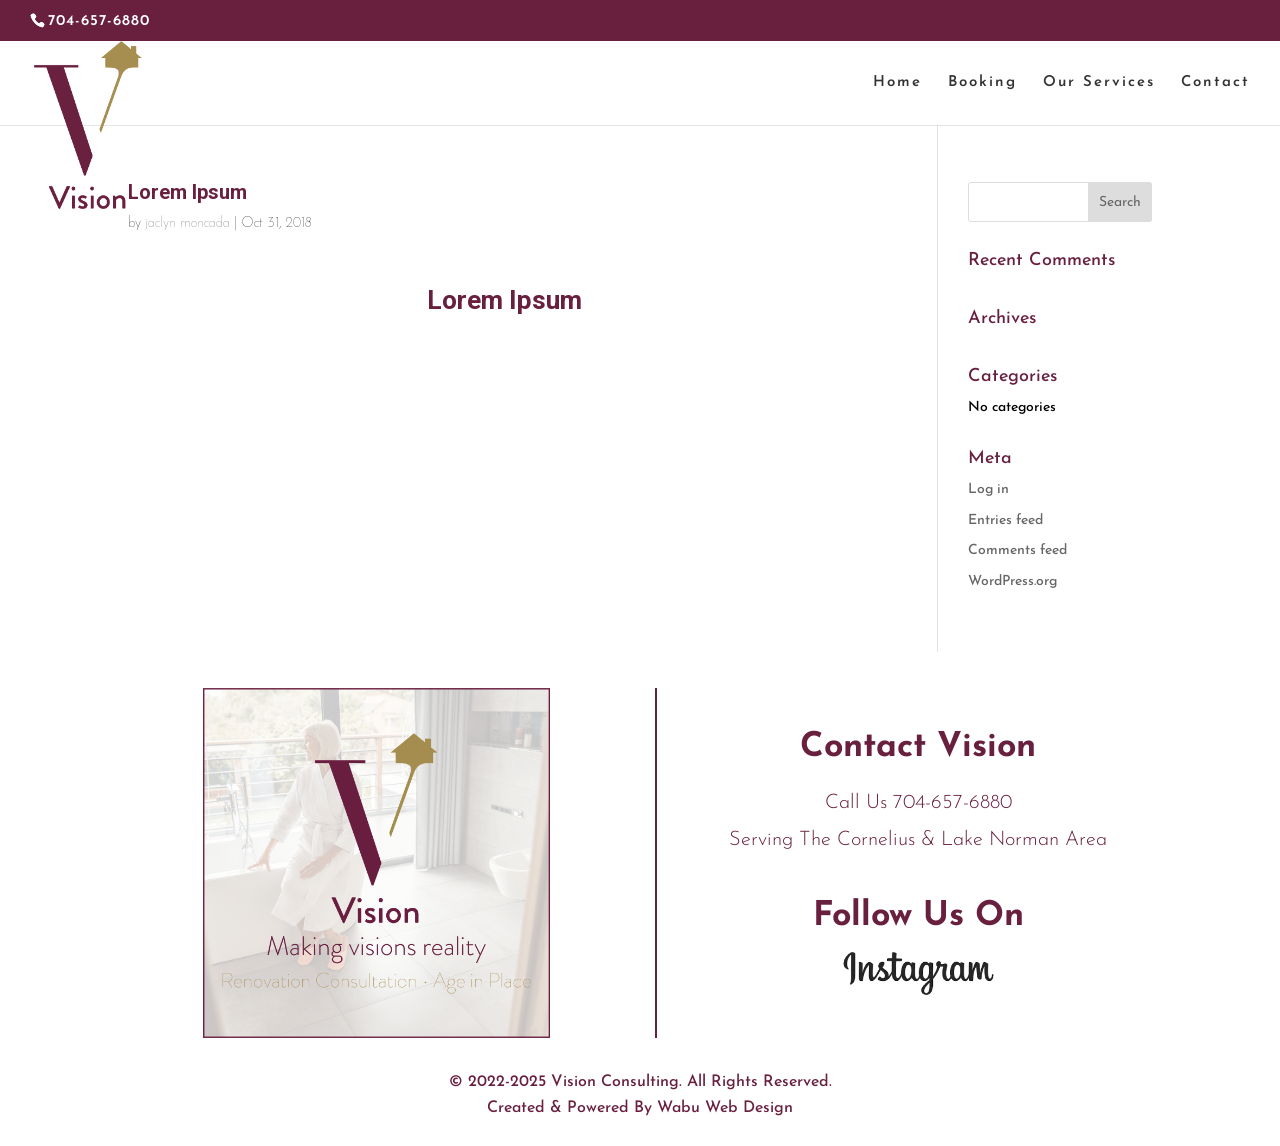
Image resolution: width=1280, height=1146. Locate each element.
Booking (982, 83)
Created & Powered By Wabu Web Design (640, 1108)
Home (897, 83)
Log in (988, 489)
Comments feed (1017, 550)
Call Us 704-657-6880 (918, 803)
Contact (1215, 83)
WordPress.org (1012, 581)
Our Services (1099, 83)
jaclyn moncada (187, 223)
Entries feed (1005, 520)
